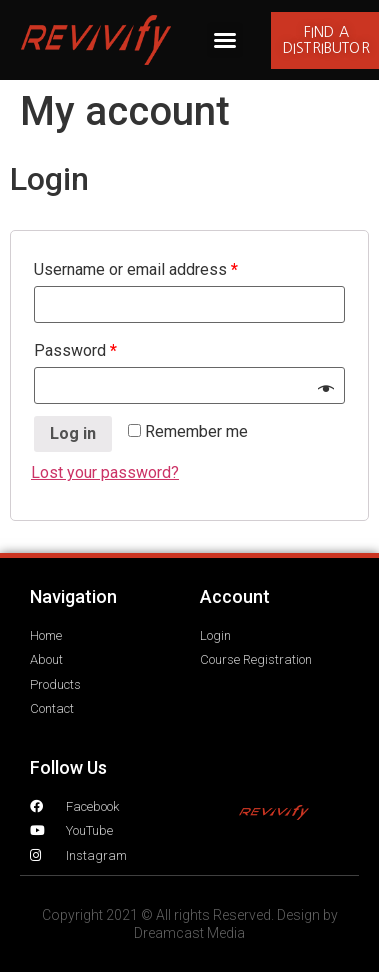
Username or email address (136, 269)
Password (75, 350)
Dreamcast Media (189, 933)
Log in (73, 433)
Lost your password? (105, 472)
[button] (225, 40)
